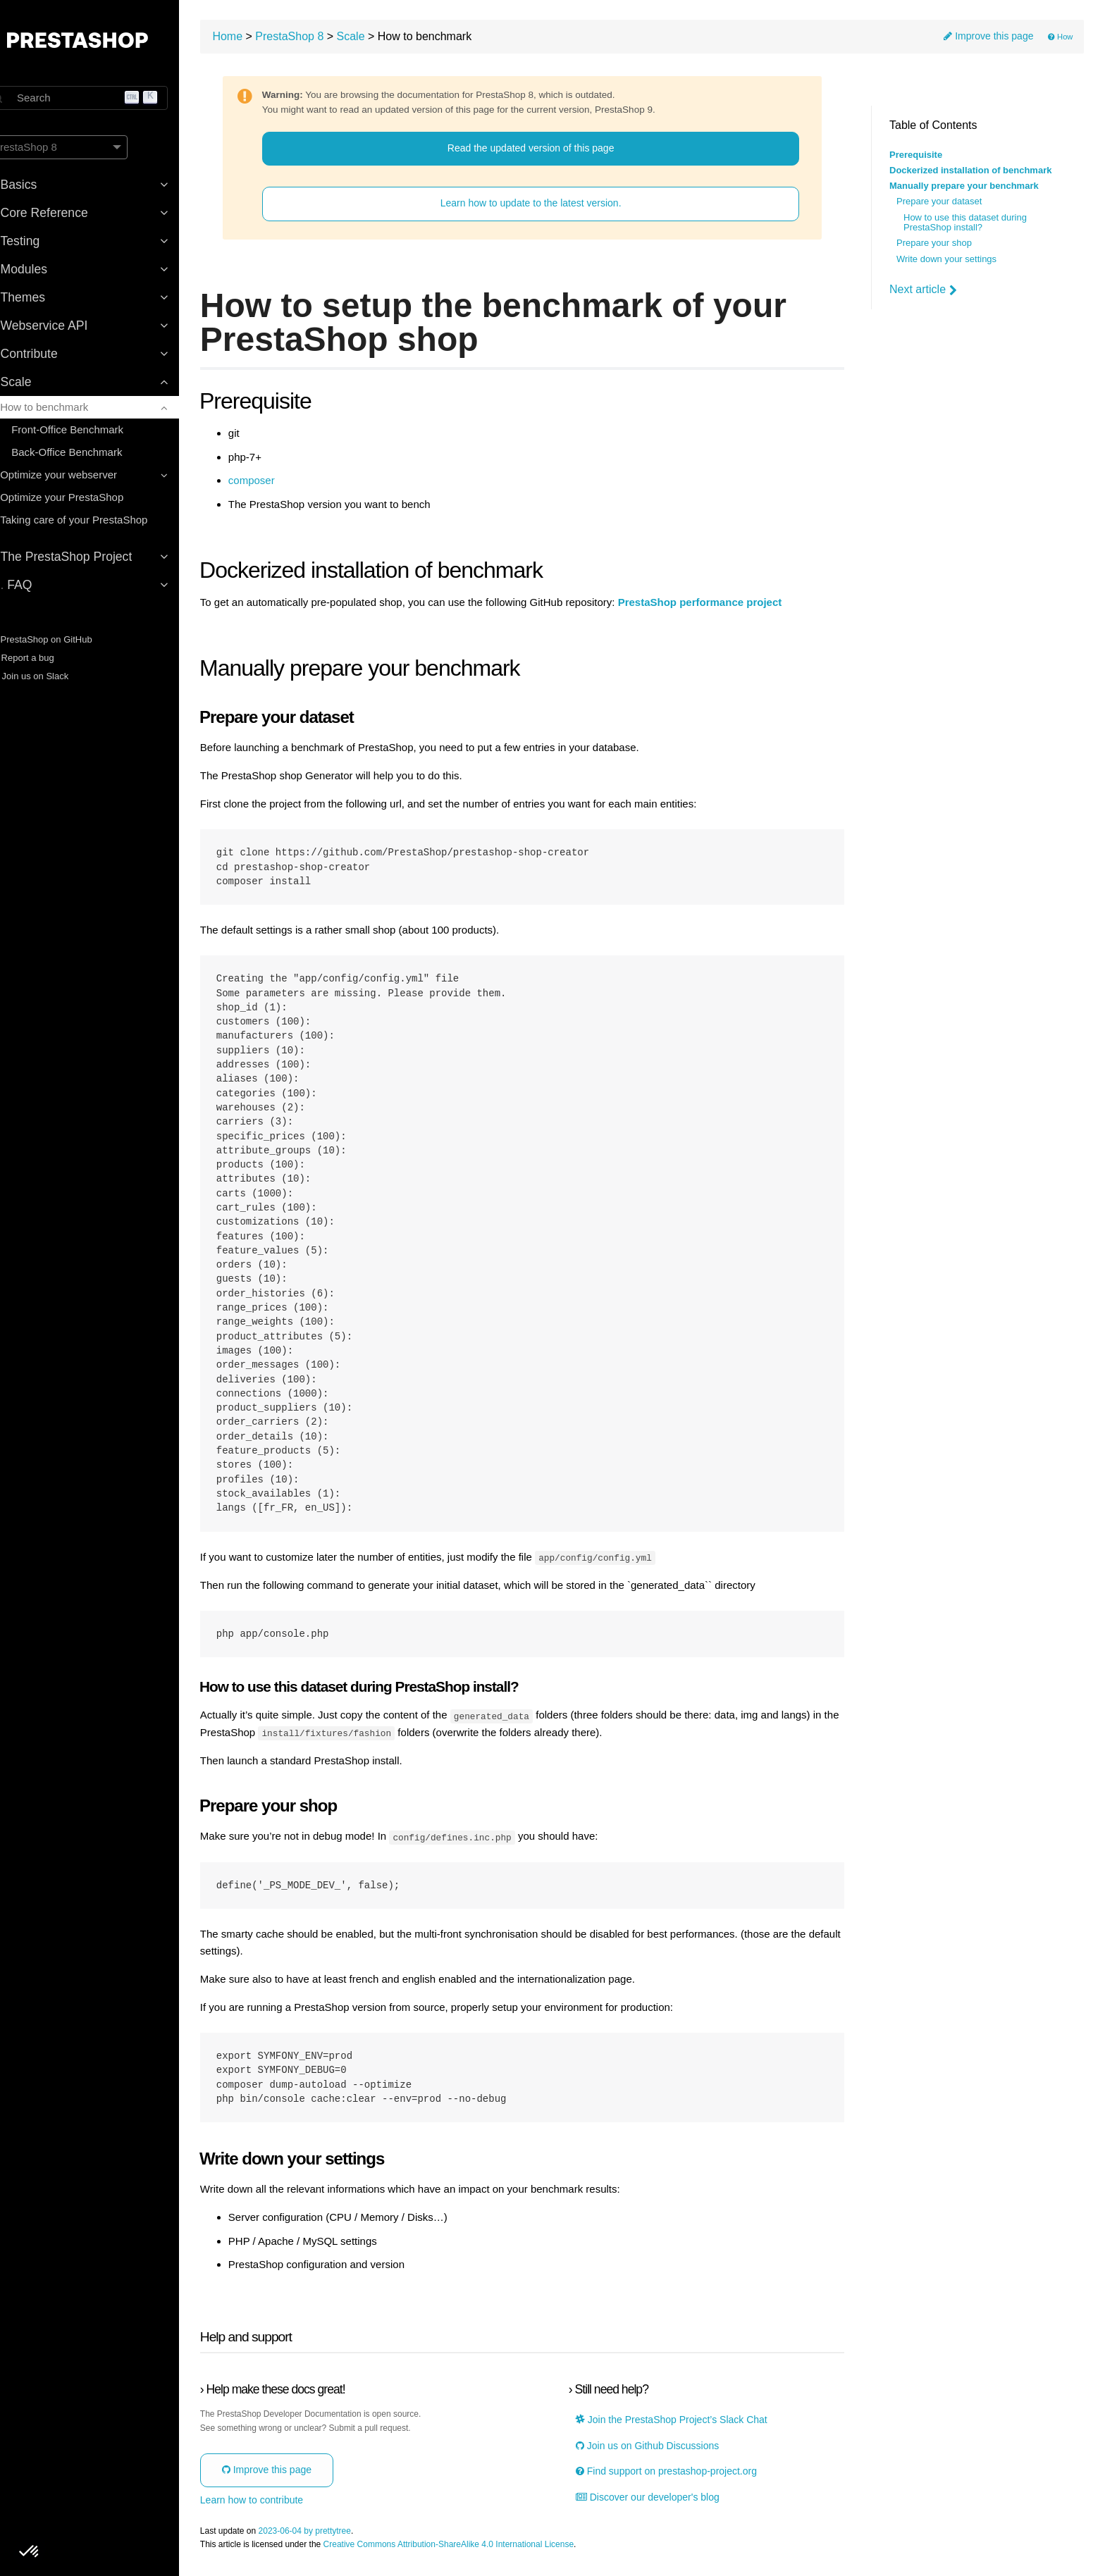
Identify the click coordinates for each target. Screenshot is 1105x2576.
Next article (923, 289)
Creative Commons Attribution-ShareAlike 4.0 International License (482, 2546)
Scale (385, 39)
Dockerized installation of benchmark (970, 170)
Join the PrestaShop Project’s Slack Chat (686, 2422)
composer (285, 483)
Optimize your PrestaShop (86, 497)
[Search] (105, 98)
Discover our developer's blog (662, 2499)
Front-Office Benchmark (92, 429)
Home (262, 39)
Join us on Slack (52, 676)
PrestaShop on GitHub (64, 639)
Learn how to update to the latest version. (547, 206)
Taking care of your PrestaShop (98, 520)
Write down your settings (946, 259)
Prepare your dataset (939, 201)
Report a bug (45, 657)
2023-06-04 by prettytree (338, 2532)
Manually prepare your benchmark (964, 186)
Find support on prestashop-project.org (680, 2473)
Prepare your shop (934, 243)
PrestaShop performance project (734, 605)
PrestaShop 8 (324, 39)
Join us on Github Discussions (661, 2447)
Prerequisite (915, 155)
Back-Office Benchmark (91, 452)
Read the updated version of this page (547, 150)
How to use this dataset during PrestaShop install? (965, 223)
